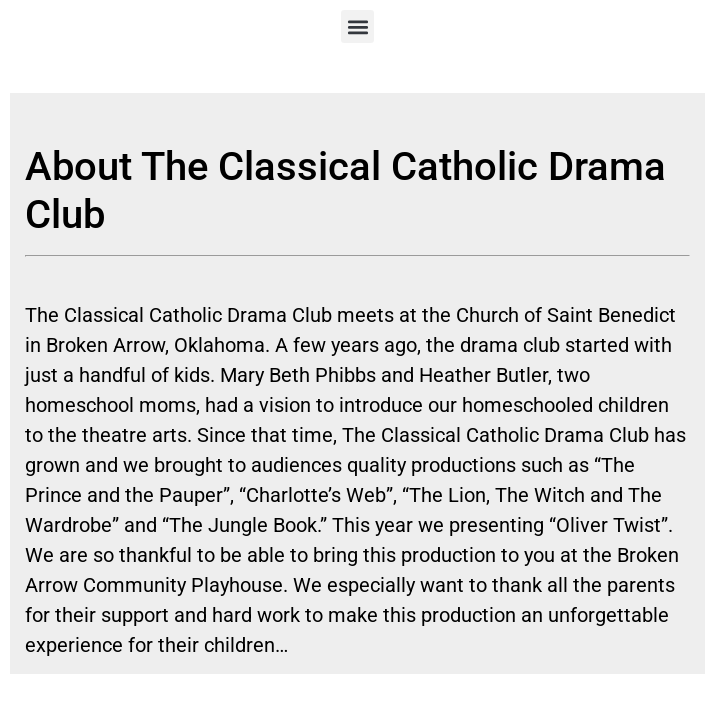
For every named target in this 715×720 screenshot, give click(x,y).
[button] (357, 26)
